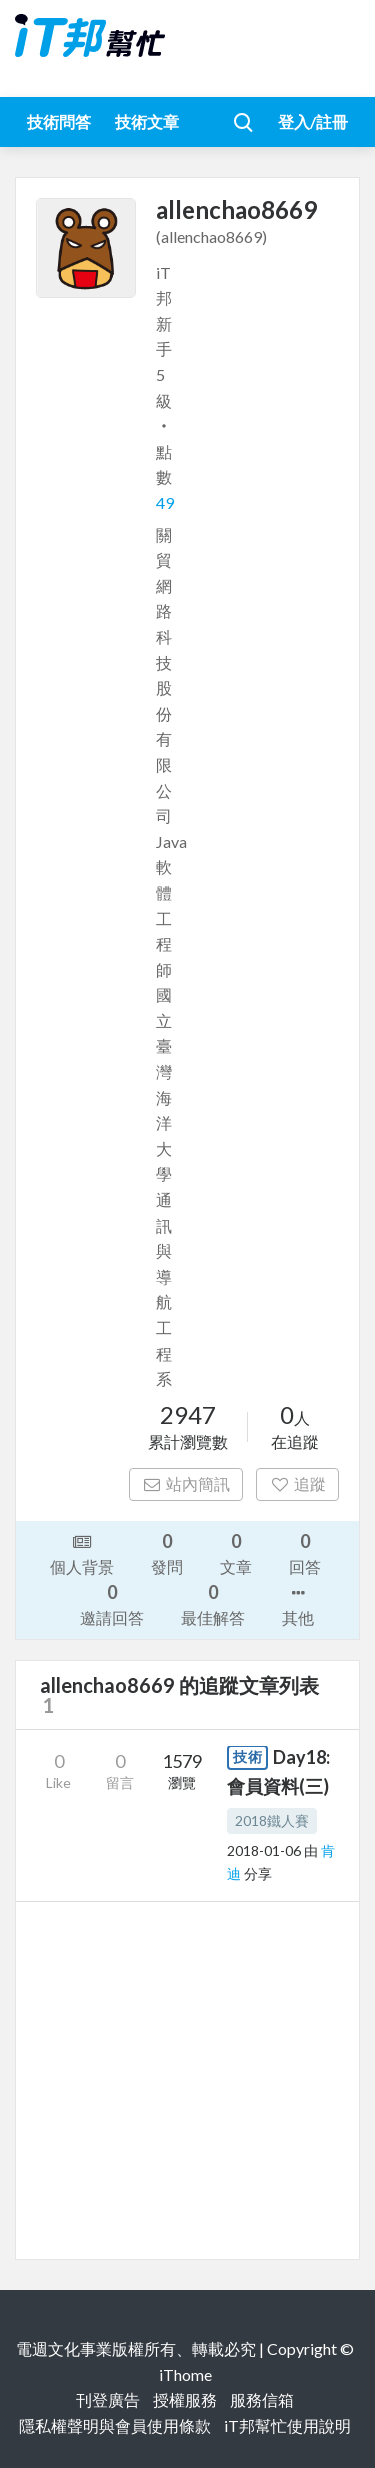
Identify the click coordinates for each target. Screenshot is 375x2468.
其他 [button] (298, 1604)
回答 (305, 1552)
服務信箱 (262, 2399)
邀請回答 (112, 1603)
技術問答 (59, 121)
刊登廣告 (108, 2399)
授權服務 (185, 2399)
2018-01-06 (264, 1850)
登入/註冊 (313, 121)
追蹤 (297, 1483)
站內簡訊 (186, 1483)
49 (165, 502)
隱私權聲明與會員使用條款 (115, 2425)
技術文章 (147, 121)
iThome (185, 2374)
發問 (167, 1552)
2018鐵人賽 (272, 1820)
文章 (236, 1552)
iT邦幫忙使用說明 (287, 2425)
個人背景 (82, 1553)
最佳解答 (213, 1603)
